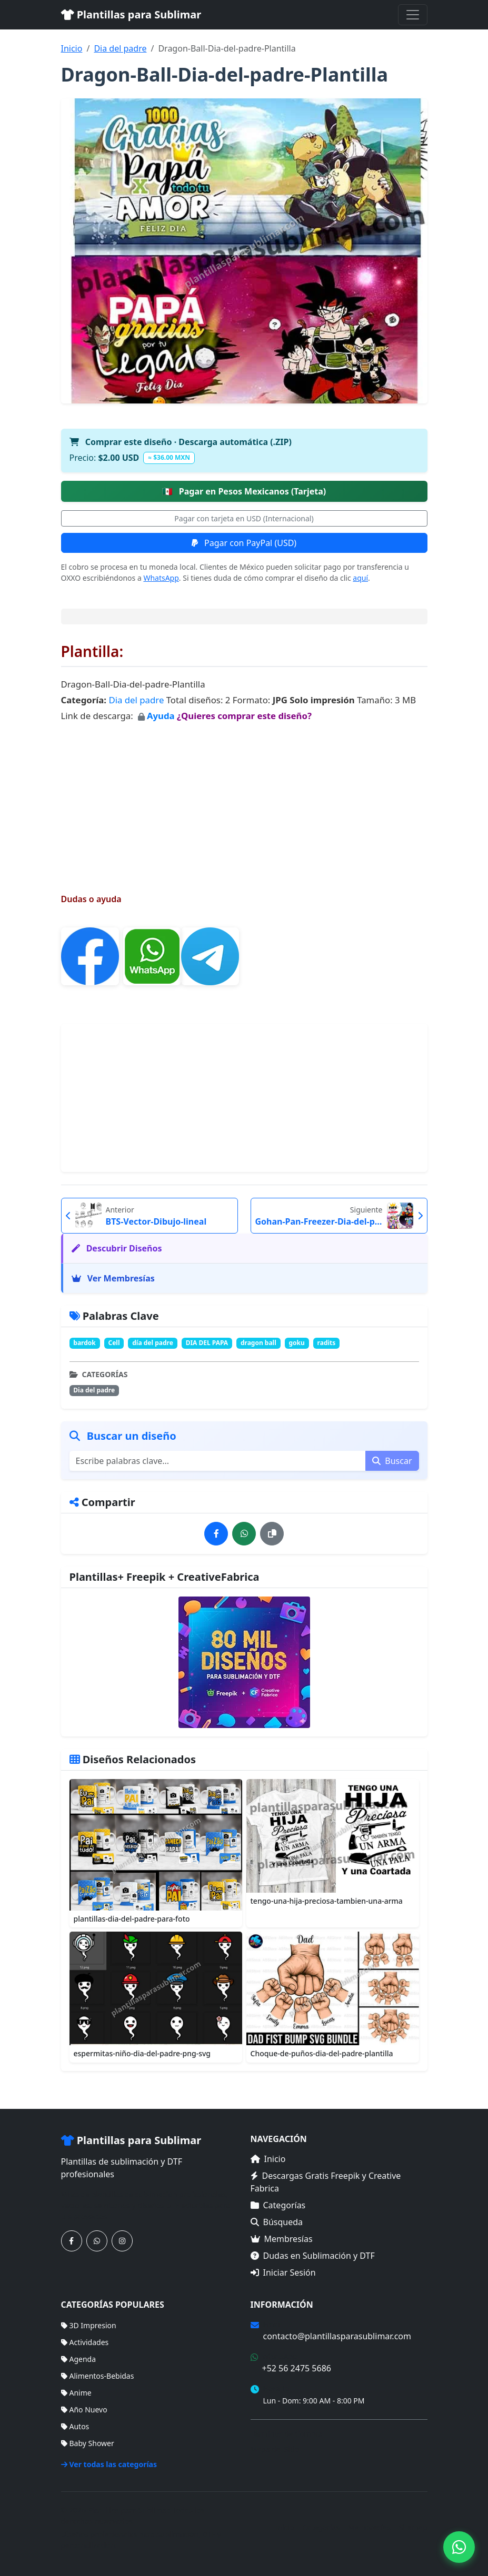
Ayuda (162, 716)
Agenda (78, 2359)
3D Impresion (88, 2325)
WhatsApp (160, 578)
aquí (360, 578)
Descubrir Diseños (117, 1248)
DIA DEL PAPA (207, 1342)
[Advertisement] (244, 798)
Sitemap (413, 2527)
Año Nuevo (84, 2410)
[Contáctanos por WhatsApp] (96, 2240)
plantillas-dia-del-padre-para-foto (132, 1919)
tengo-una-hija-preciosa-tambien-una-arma (327, 1901)
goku (297, 1342)
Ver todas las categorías (109, 2464)
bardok (84, 1342)
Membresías (282, 2239)
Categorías (278, 2205)
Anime (76, 2393)
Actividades (85, 2342)
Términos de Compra (287, 2434)
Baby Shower (87, 2443)
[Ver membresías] (244, 1662)
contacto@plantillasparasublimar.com (337, 2336)
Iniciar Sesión (283, 2272)
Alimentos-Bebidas (97, 2376)
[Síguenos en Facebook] (71, 2240)
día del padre (152, 1342)
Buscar (392, 1461)
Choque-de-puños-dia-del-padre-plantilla (322, 2053)
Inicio (72, 48)
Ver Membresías (113, 1278)
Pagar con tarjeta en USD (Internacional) (243, 518)
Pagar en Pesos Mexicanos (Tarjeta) (244, 491)
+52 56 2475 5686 (296, 2368)
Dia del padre (120, 48)
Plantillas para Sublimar (131, 14)
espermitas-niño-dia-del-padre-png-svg (142, 2053)
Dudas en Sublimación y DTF (313, 2255)
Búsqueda (277, 2222)
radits (326, 1342)
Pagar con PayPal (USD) (244, 543)
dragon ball (258, 1342)
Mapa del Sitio (275, 2449)
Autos (75, 2426)
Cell (113, 1342)
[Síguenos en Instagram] (122, 2240)
